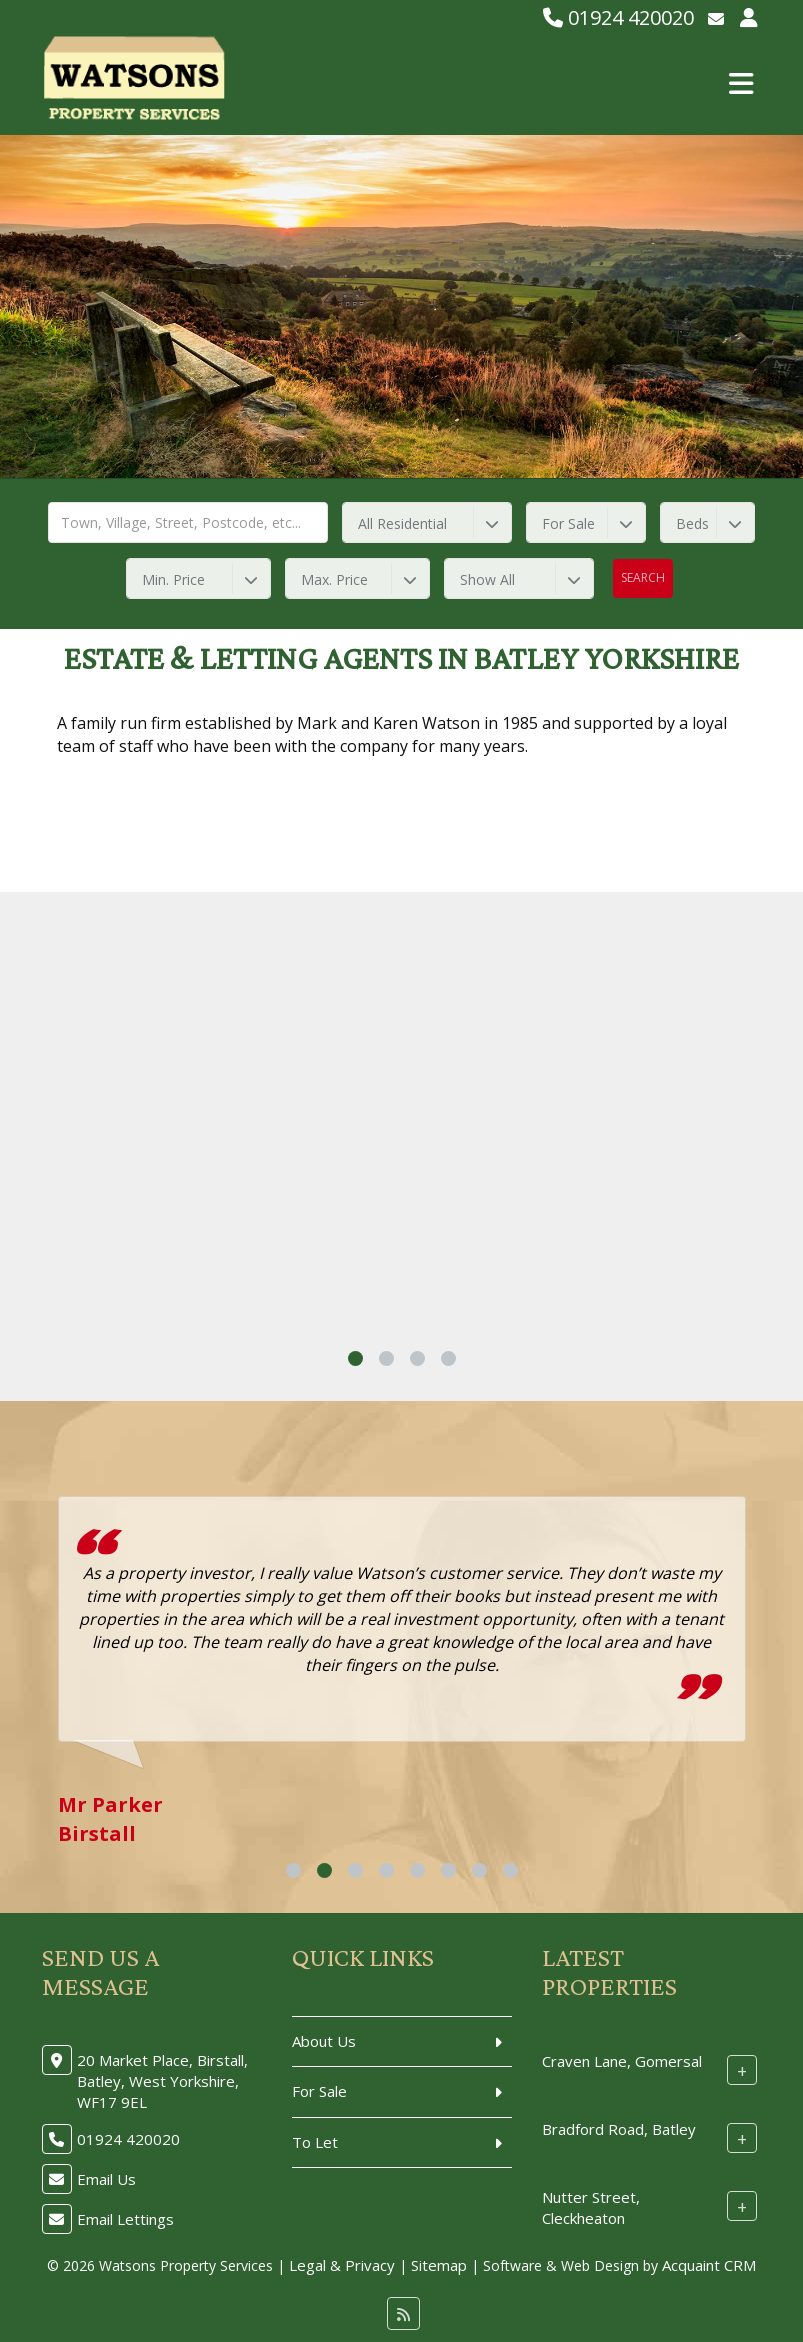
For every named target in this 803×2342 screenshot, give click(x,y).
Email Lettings (125, 2219)
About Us (324, 2041)
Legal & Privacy (342, 2265)
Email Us (106, 2179)
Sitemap (439, 2265)
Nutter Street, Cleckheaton (591, 2207)
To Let (315, 2142)
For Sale (319, 2091)
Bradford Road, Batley (619, 2129)
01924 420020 (618, 17)
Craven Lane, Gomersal (622, 2061)
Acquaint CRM (709, 2265)
